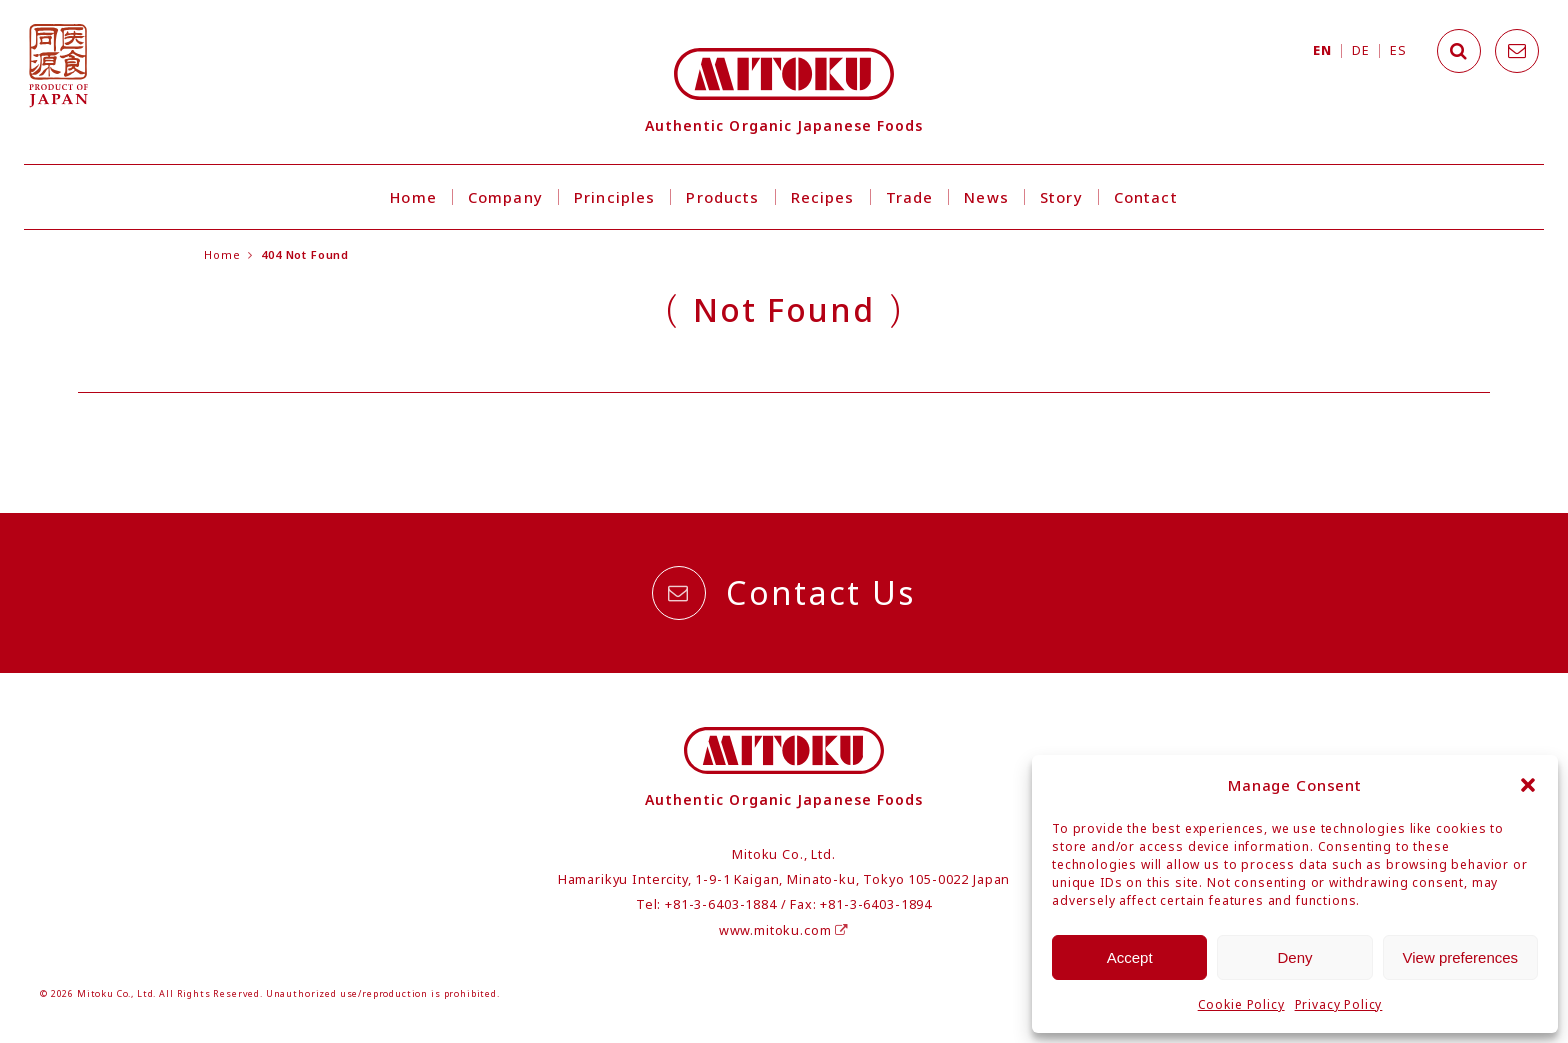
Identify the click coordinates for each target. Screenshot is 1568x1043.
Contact (1146, 197)
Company (505, 197)
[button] (1528, 785)
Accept (1130, 957)
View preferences (1461, 957)
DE (1360, 50)
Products (722, 197)
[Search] (1459, 51)
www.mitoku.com (784, 930)
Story (1061, 197)
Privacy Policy (1339, 1004)
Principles (614, 197)
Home (413, 197)
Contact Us (783, 593)
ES (1398, 50)
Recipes (823, 197)
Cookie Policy (1241, 1004)
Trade (910, 197)
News (986, 197)
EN (1322, 50)
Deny (1294, 957)
